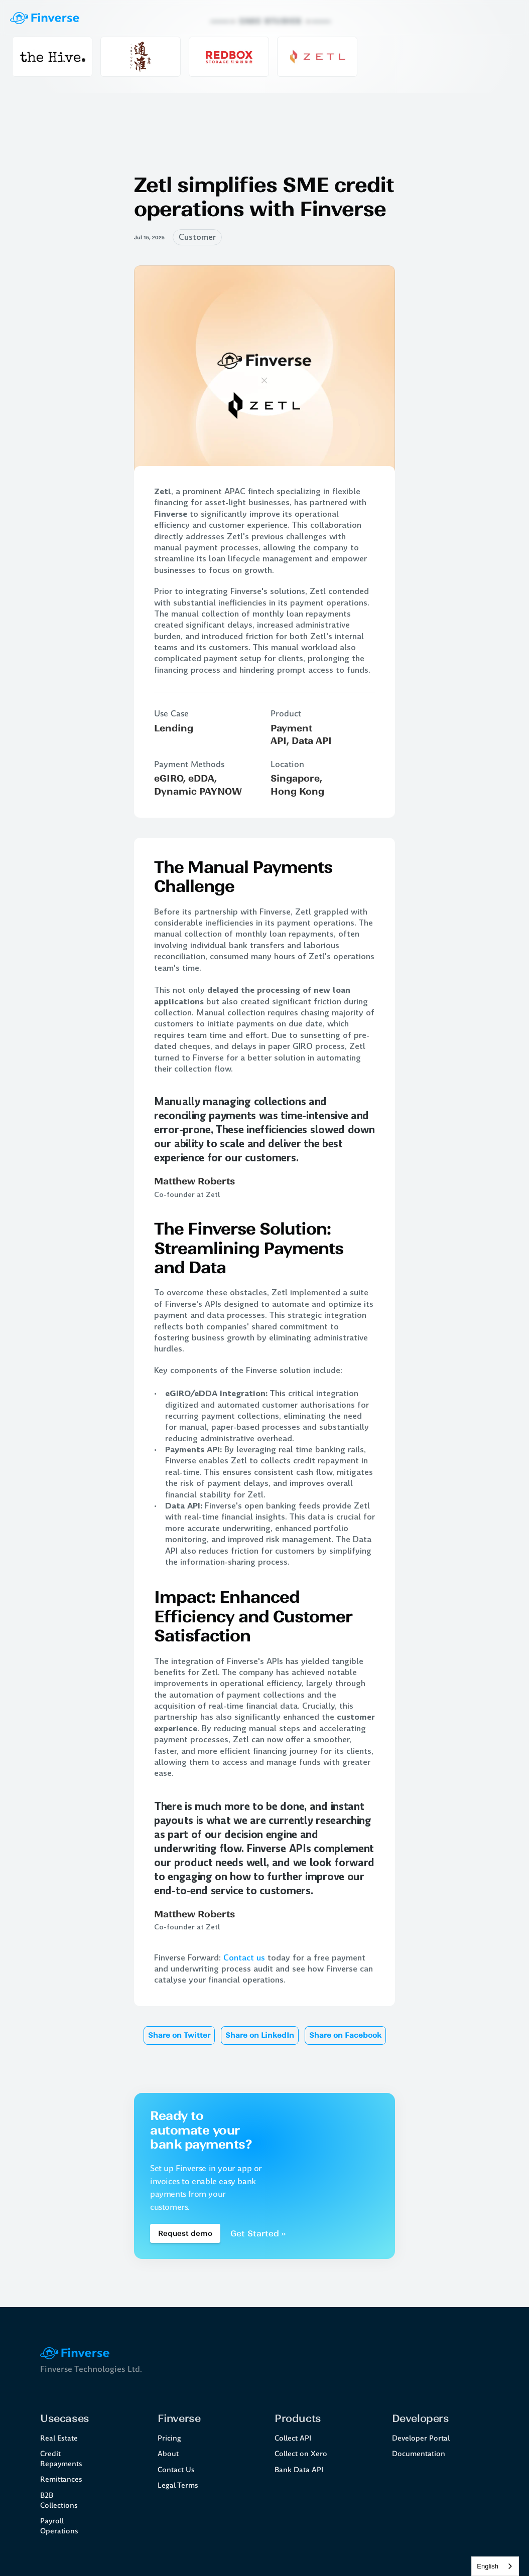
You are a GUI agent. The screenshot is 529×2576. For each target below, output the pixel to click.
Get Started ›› (258, 2233)
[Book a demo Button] (185, 2233)
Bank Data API (299, 2470)
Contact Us (176, 2470)
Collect (286, 2438)
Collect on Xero (301, 2454)
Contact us (244, 1957)
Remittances (61, 2479)
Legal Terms (178, 2485)
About (168, 2454)
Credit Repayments (61, 2459)
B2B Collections (59, 2500)
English (487, 2566)
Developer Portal (421, 2438)
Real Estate (59, 2438)
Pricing (169, 2438)
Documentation (418, 2454)
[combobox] (495, 2566)
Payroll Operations (59, 2526)
